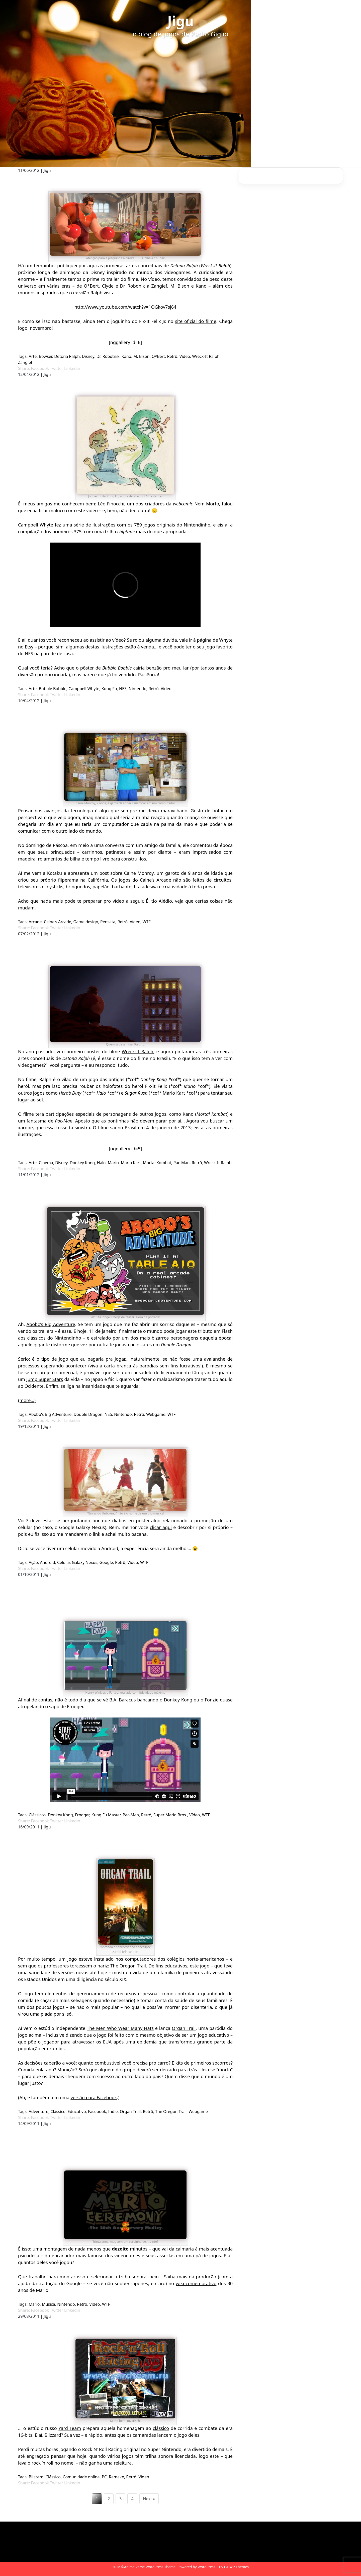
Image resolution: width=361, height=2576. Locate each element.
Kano (126, 356)
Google (106, 1562)
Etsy (29, 647)
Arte (33, 356)
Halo (101, 1162)
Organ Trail (184, 2028)
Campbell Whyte (35, 525)
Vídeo (184, 356)
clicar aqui (161, 1527)
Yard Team (69, 2428)
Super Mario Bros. (170, 1815)
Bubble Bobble (52, 688)
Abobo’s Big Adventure (51, 1324)
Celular (63, 1562)
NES (123, 688)
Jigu (180, 20)
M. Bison (141, 356)
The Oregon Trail (128, 1966)
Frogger (82, 1815)
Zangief (25, 362)
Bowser (45, 356)
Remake (116, 2477)
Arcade (35, 921)
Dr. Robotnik (108, 356)
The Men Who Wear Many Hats (120, 2028)
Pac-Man (181, 1162)
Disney (88, 356)
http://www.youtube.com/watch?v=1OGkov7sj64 (125, 307)
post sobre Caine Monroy (127, 873)
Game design (85, 921)
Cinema (46, 1162)
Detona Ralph (67, 356)
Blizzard (53, 2435)
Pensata (107, 921)
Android (47, 1562)
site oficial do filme (195, 321)
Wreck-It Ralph (206, 356)
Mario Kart (131, 1162)
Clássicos (37, 1815)
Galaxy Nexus (84, 1562)
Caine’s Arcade (155, 880)
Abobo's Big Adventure (50, 1414)
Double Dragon (88, 1414)
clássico (161, 2428)
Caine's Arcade (57, 921)
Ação (33, 1562)
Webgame (155, 1414)
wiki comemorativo (196, 2283)
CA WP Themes (236, 2566)
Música (48, 2304)
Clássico (57, 2111)
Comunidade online (81, 2477)
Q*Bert (158, 356)
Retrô (172, 356)
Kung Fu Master (106, 1815)
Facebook (97, 2111)
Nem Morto (206, 504)
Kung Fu (109, 688)
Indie (113, 2111)
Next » (149, 2498)
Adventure (38, 2111)
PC (104, 2477)
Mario (113, 1162)
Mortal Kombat (157, 1162)
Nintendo (137, 688)
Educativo (77, 2111)
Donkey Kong (82, 1162)
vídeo (118, 640)
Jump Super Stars (44, 1379)
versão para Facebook (93, 2097)
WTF (146, 921)
